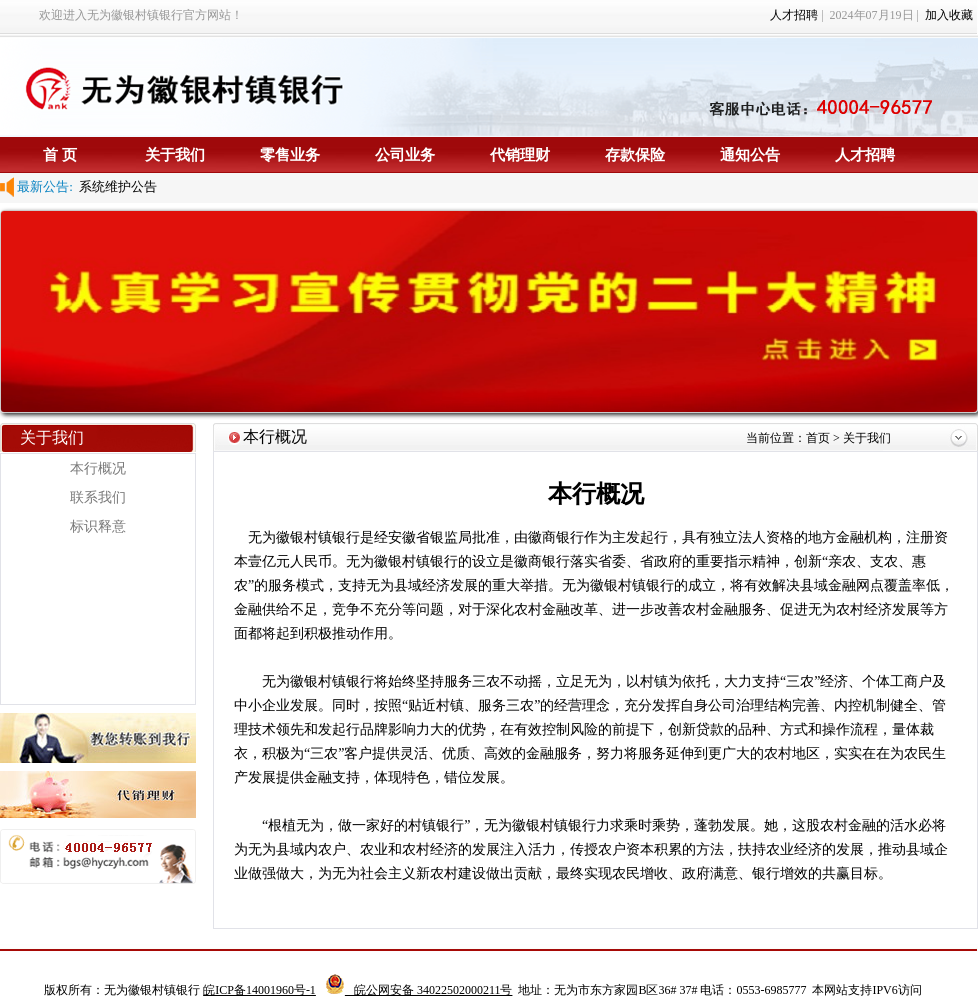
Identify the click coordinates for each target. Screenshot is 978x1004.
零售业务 (290, 154)
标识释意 (98, 526)
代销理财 (520, 154)
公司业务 (405, 154)
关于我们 (175, 154)
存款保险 (635, 154)
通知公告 (750, 154)
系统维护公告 (115, 186)
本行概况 (98, 468)
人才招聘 (794, 15)
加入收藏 (949, 15)
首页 (819, 438)
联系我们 (98, 497)
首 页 (60, 154)
